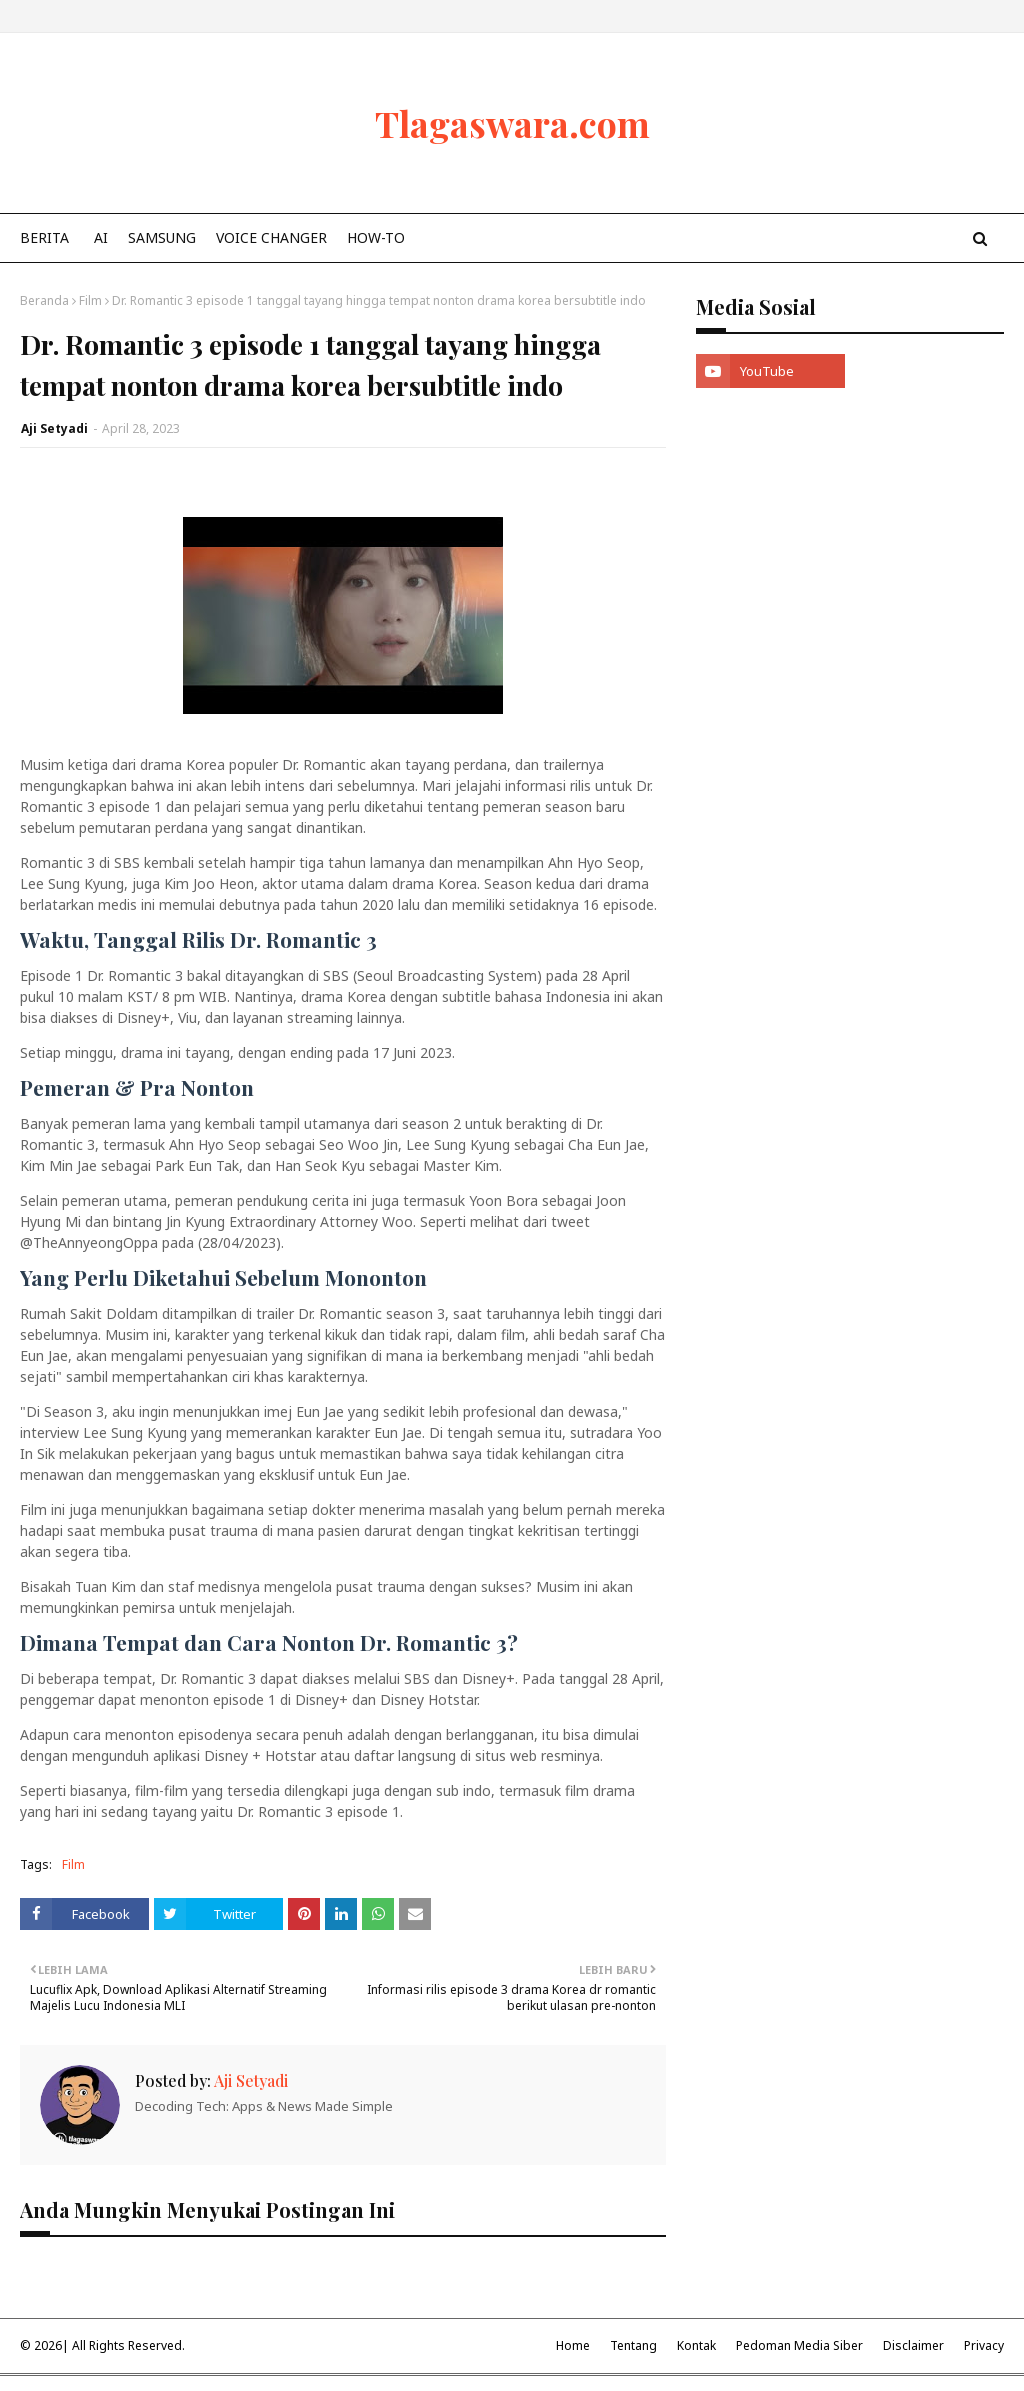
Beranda (44, 300)
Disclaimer (913, 2345)
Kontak (696, 2345)
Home (573, 2345)
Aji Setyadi (54, 428)
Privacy (984, 2345)
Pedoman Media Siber (799, 2345)
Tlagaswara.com (512, 123)
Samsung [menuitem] (162, 237)
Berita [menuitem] (44, 237)
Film (90, 300)
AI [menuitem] (101, 237)
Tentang (633, 2345)
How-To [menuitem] (376, 237)
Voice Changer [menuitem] (271, 237)
